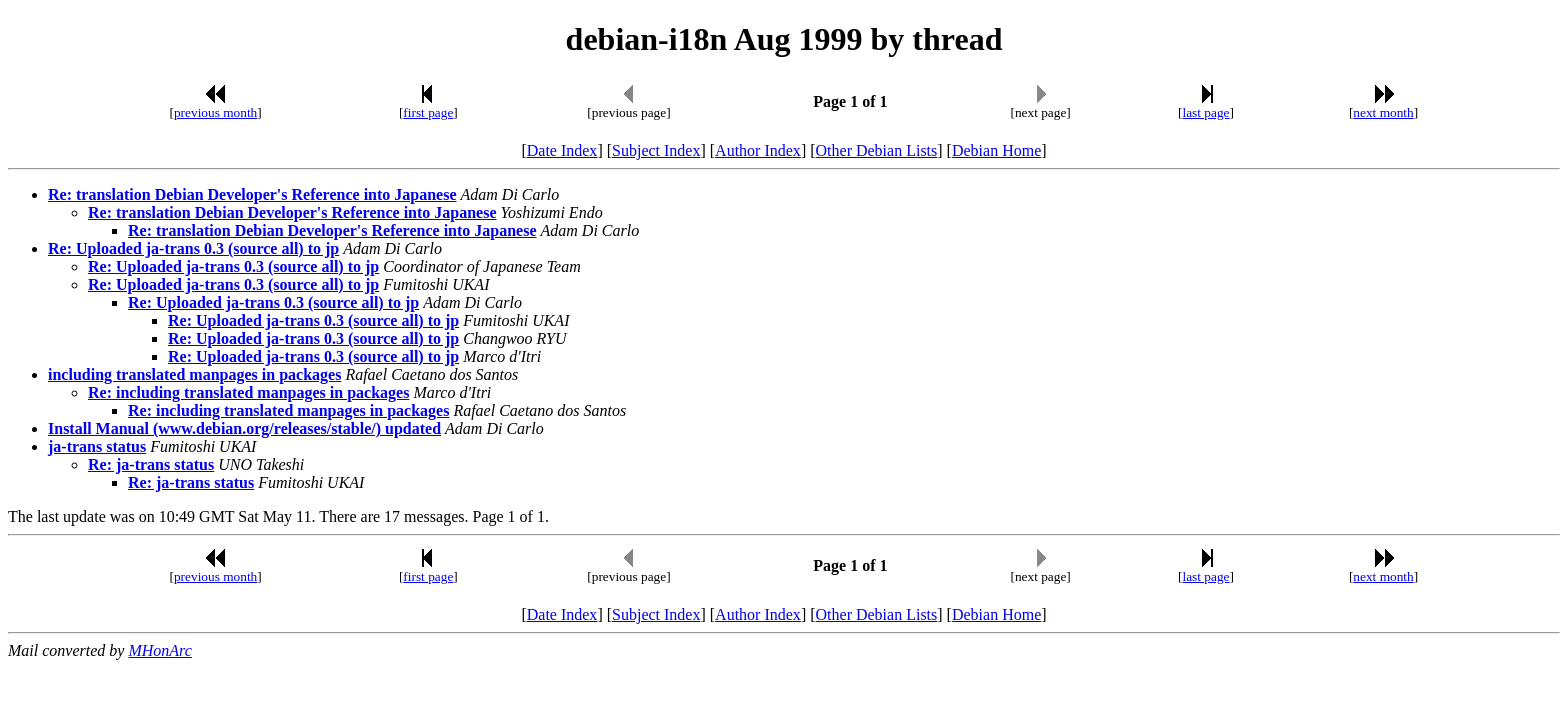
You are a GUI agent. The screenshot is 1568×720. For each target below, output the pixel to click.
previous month (215, 112)
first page (428, 112)
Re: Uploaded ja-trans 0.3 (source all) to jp (193, 248)
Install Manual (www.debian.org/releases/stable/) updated (244, 428)
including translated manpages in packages (194, 374)
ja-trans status (97, 446)
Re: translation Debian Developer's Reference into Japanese (252, 194)
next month (1383, 112)
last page (1206, 112)
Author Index (758, 150)
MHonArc (159, 650)
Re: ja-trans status (151, 464)
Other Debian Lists (877, 150)
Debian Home (996, 150)
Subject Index (656, 150)
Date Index (562, 150)
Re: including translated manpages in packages (248, 392)
